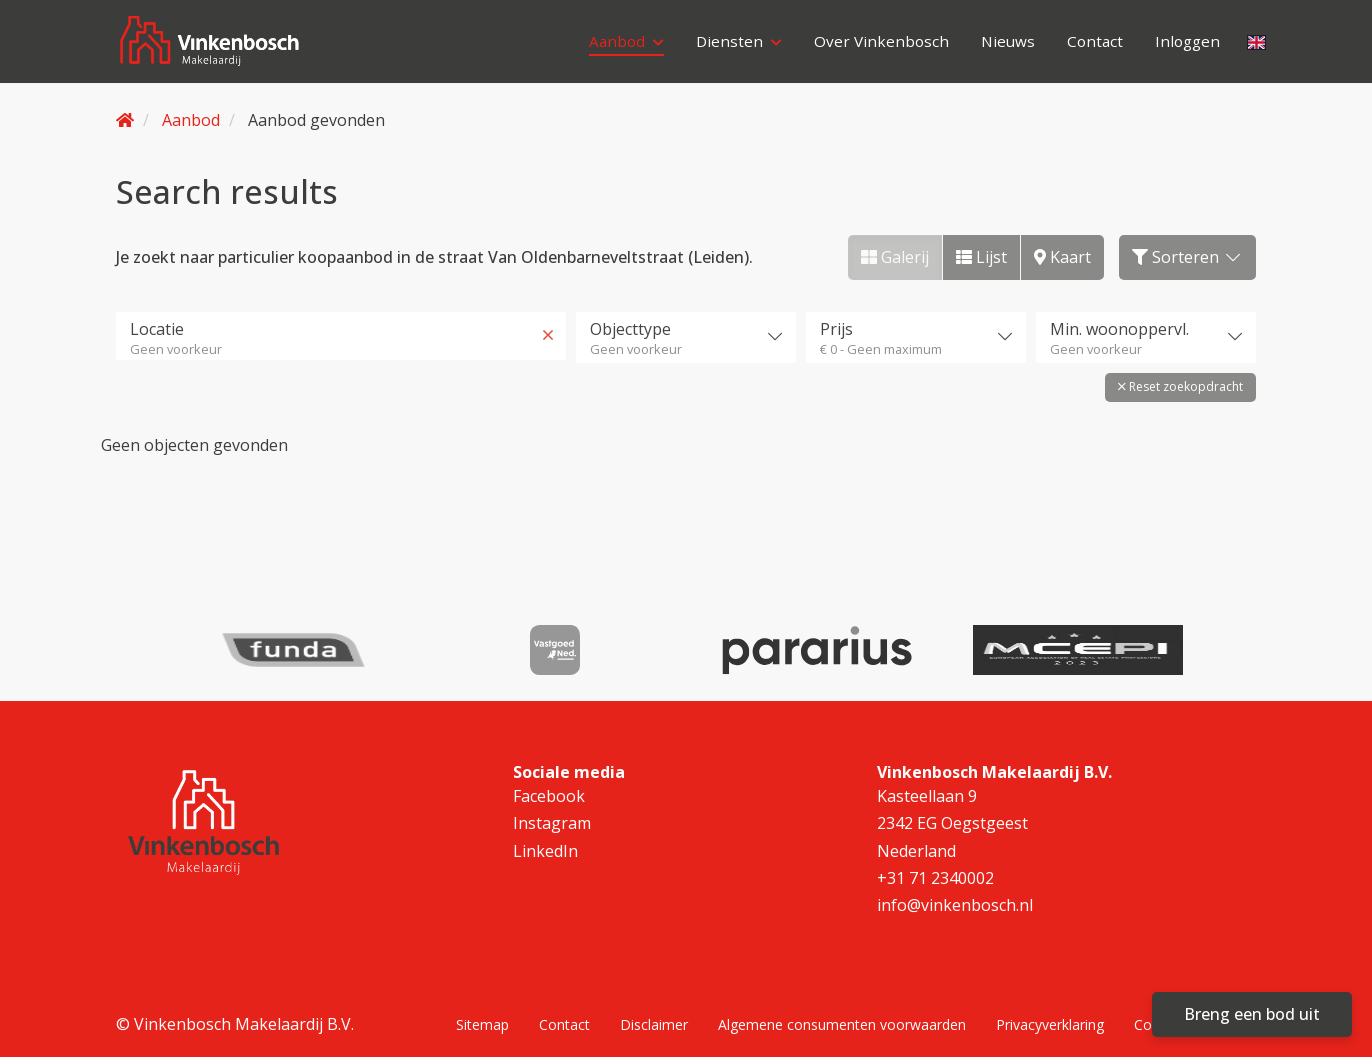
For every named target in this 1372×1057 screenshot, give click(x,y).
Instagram (552, 812)
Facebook (549, 785)
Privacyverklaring (1050, 1012)
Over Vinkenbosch (873, 45)
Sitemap (482, 1012)
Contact (1091, 45)
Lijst (981, 257)
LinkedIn (545, 839)
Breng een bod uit (1252, 1014)
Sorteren (1187, 257)
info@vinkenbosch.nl (955, 894)
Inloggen (1186, 45)
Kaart (1062, 257)
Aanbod (615, 45)
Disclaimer (654, 1012)
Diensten (729, 45)
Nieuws (1002, 45)
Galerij (895, 257)
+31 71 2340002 (935, 867)
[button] (1180, 384)
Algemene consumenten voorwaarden (842, 1012)
